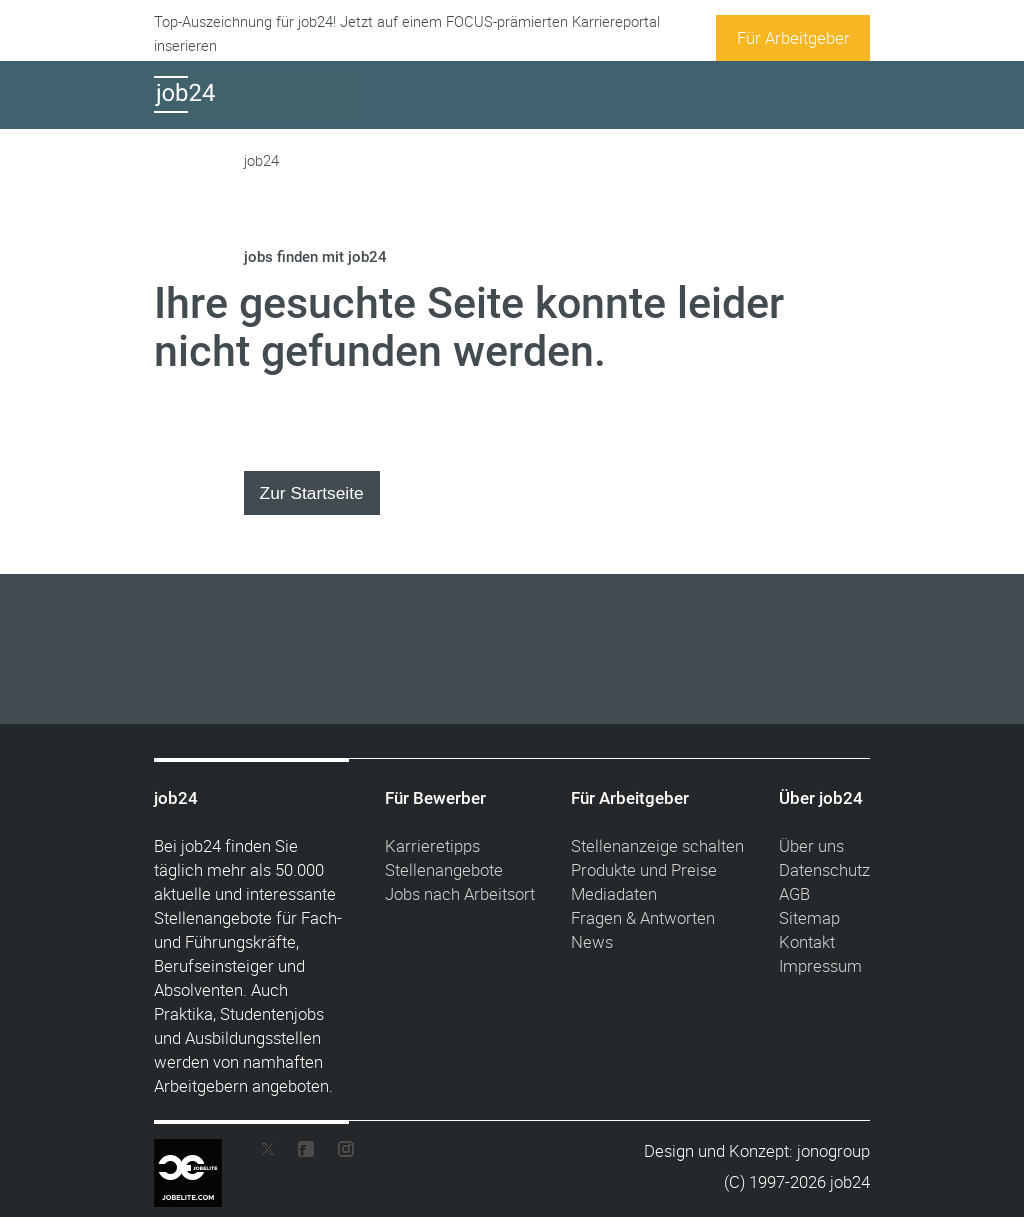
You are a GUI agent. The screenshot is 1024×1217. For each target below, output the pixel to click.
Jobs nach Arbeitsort (460, 893)
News (592, 941)
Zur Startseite (312, 493)
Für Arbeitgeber (793, 37)
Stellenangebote (444, 869)
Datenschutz (824, 869)
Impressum (820, 965)
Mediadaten (614, 893)
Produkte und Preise (644, 869)
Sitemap (809, 917)
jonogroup (833, 1150)
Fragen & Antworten (643, 917)
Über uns (811, 845)
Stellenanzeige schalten (657, 845)
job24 (261, 160)
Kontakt (807, 941)
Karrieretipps (432, 845)
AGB (794, 893)
